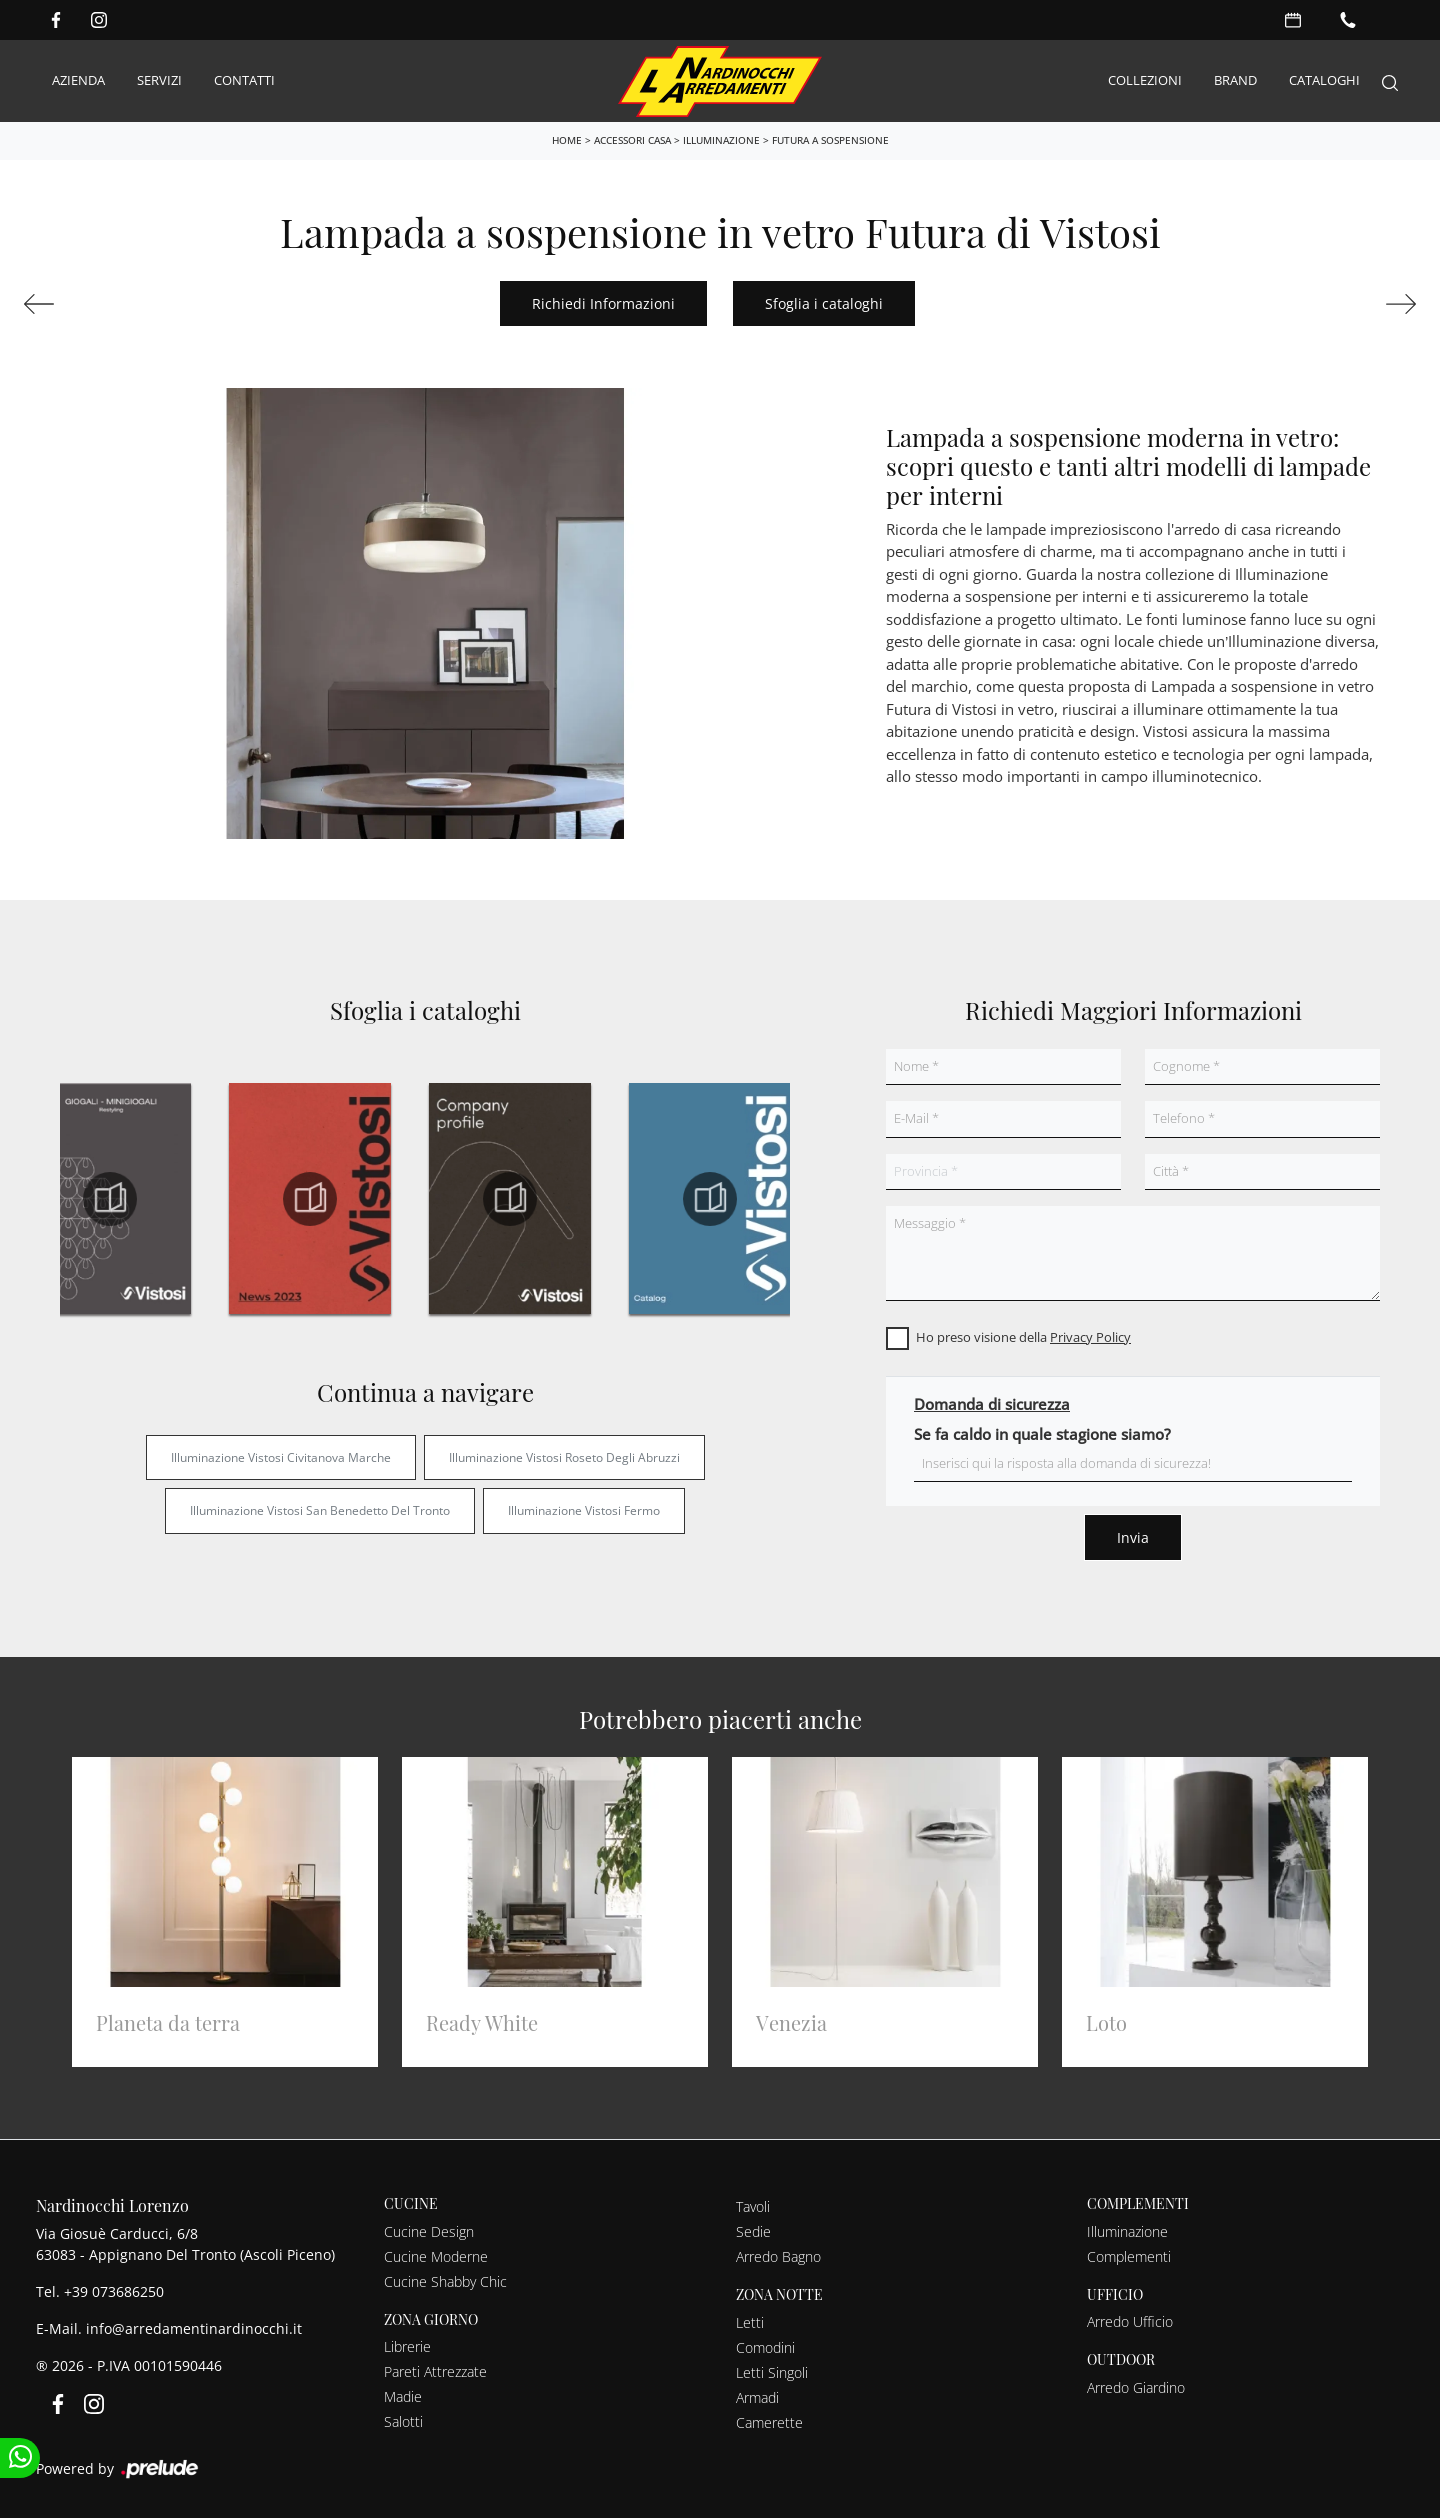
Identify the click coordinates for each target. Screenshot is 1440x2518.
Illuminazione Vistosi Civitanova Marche (281, 1454)
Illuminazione (721, 137)
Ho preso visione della (1023, 1334)
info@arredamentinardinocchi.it (194, 2325)
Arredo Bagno (778, 2253)
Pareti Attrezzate (435, 2368)
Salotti (403, 2418)
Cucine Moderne (436, 2253)
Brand (1235, 79)
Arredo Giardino (1136, 2384)
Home (567, 137)
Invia (1133, 1534)
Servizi (159, 79)
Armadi (757, 2394)
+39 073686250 (114, 2288)
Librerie (407, 2343)
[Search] (1390, 79)
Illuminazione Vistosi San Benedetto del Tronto (320, 1507)
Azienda (78, 79)
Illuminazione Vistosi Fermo (584, 1507)
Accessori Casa (632, 137)
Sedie (753, 2228)
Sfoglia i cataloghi (824, 300)
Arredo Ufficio (1130, 2318)
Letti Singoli (772, 2369)
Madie (403, 2393)
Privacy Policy (1090, 1334)
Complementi (1129, 2253)
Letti (750, 2319)
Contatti (244, 79)
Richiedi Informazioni (603, 300)
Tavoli (753, 2203)
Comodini (765, 2344)
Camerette (769, 2419)
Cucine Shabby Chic (445, 2278)
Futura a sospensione (830, 137)
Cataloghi (1324, 79)
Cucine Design (429, 2228)
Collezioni (1145, 79)
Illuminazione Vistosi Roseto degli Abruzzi (564, 1454)
